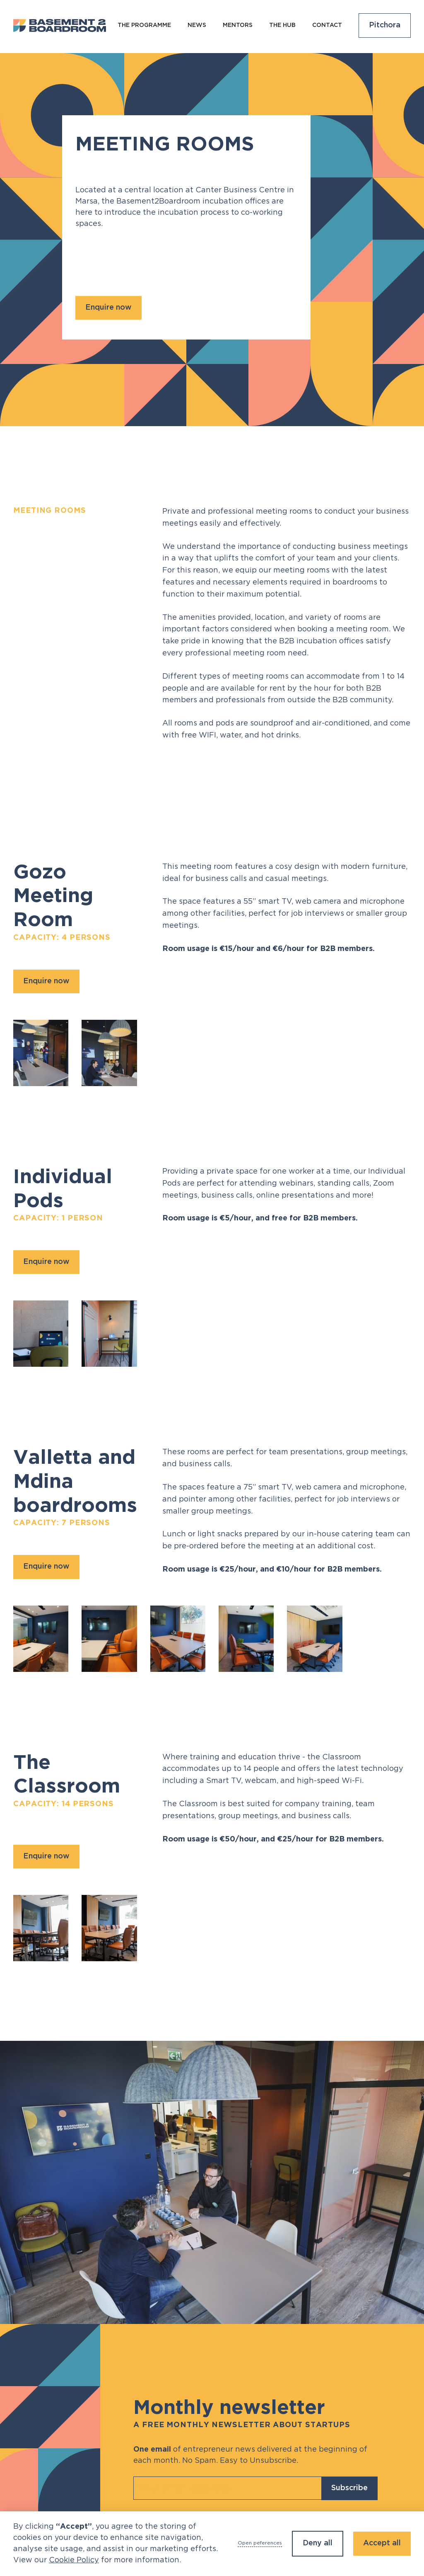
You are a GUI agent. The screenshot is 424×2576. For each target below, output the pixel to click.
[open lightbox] (40, 1053)
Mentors (238, 25)
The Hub (282, 25)
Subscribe (349, 2488)
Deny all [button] (317, 2543)
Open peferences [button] (260, 2543)
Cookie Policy (74, 2560)
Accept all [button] (382, 2543)
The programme (144, 25)
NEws (197, 25)
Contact (327, 25)
